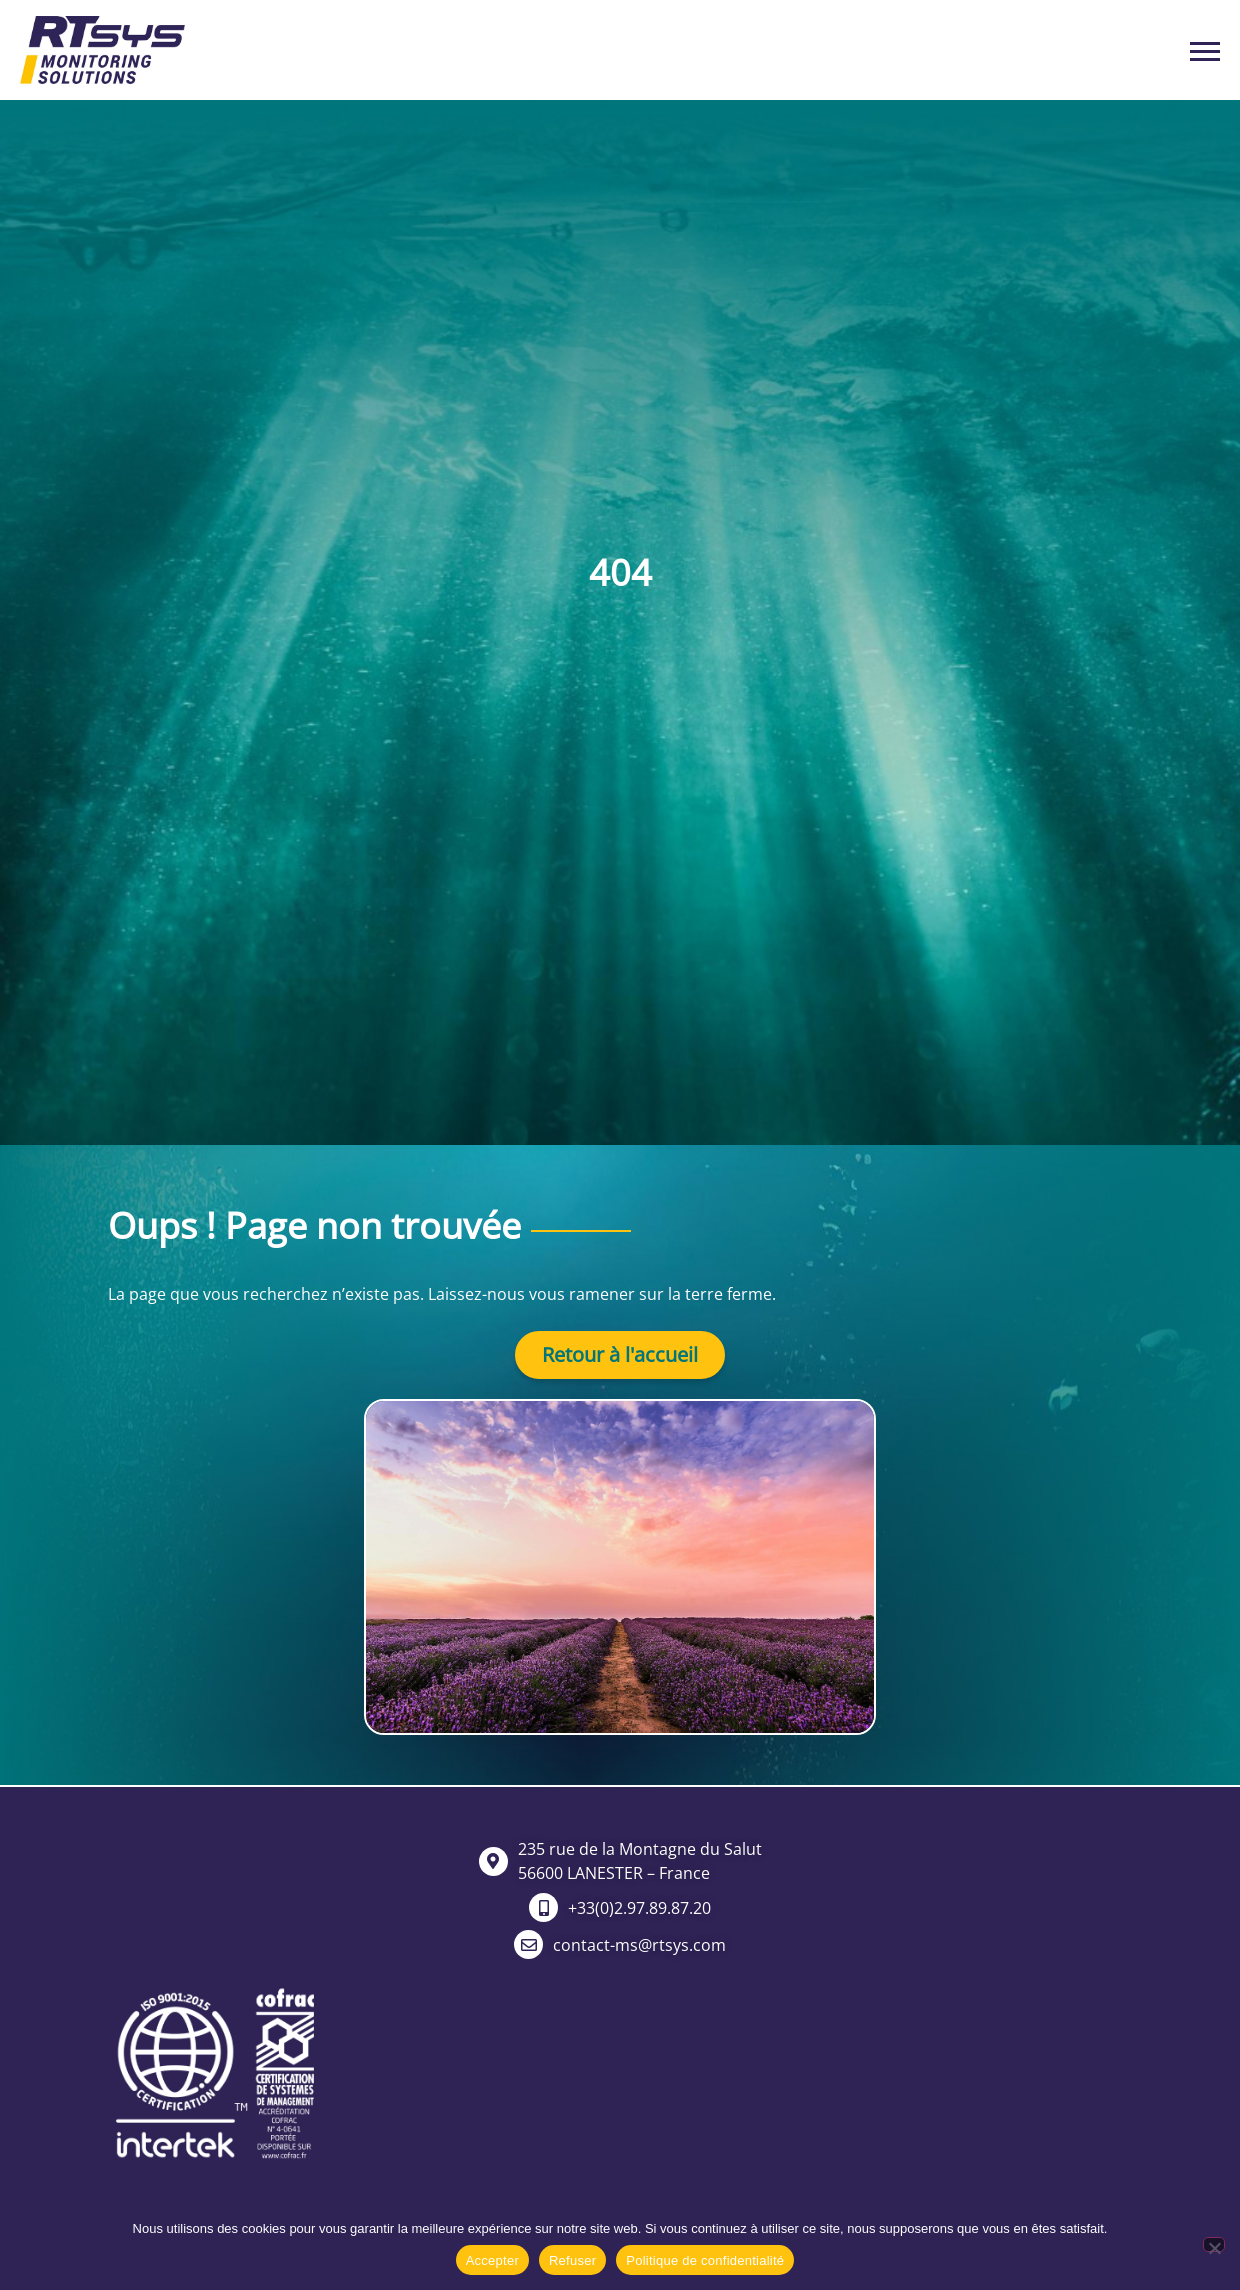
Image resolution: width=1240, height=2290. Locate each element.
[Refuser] (1214, 2244)
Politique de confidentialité (705, 2260)
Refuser (572, 2260)
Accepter (492, 2260)
